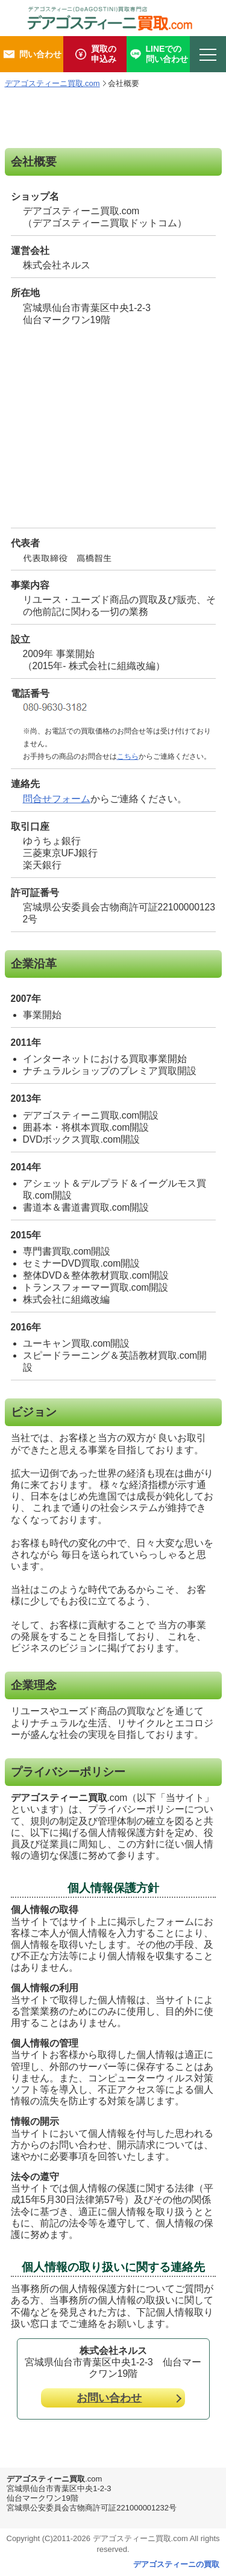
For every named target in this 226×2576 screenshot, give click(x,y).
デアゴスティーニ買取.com (52, 83)
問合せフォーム (56, 799)
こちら (128, 756)
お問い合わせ (109, 2398)
